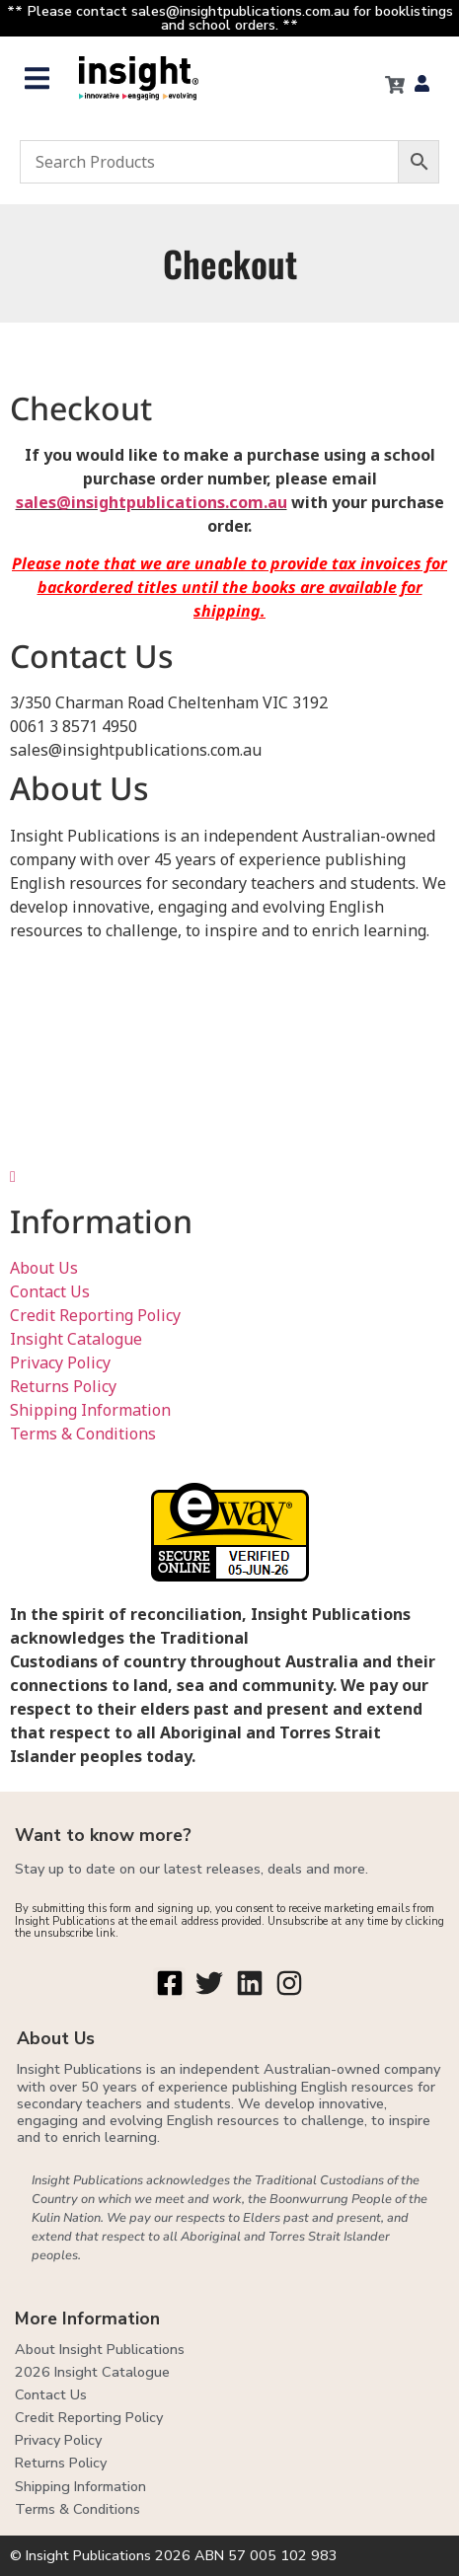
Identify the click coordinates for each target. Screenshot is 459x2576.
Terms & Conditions (83, 1433)
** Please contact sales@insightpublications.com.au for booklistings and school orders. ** (230, 18)
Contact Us (50, 1291)
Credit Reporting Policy (95, 1315)
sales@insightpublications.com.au (151, 502)
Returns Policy (63, 1386)
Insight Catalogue (76, 1339)
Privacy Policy (60, 1362)
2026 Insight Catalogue (92, 2372)
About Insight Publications (100, 2349)
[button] (37, 78)
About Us (44, 1268)
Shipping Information (90, 1410)
